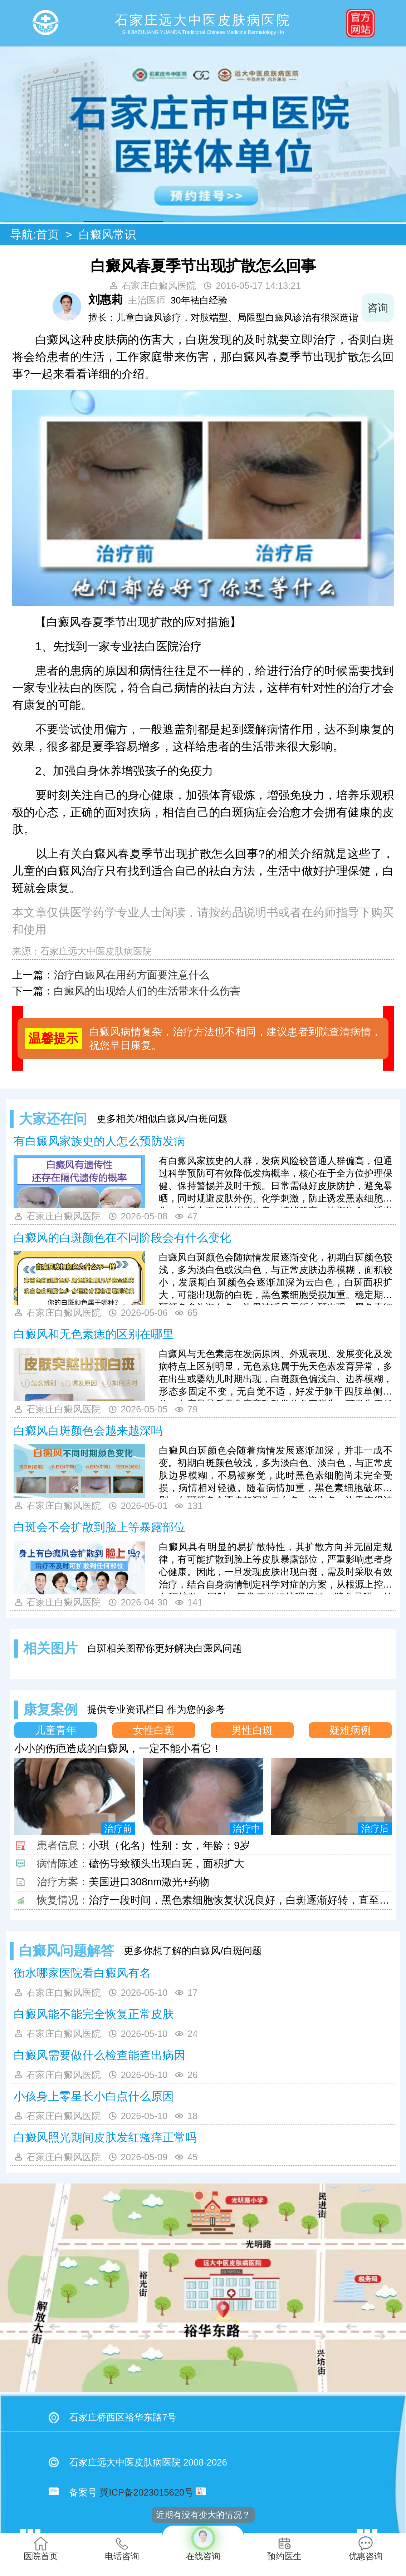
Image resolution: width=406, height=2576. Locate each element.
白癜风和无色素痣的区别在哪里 (94, 1334)
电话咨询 (122, 2548)
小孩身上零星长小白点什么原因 (94, 2096)
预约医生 (284, 2548)
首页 (47, 234)
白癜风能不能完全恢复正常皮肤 (94, 2014)
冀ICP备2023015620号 (146, 2492)
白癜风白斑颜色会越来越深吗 (88, 1430)
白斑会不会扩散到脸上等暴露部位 (99, 1527)
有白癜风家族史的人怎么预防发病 (99, 1141)
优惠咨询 (365, 2548)
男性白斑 (252, 1730)
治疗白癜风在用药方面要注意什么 (131, 975)
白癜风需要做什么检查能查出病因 (99, 2055)
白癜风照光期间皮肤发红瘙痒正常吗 (105, 2137)
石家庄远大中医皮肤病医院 (96, 951)
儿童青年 (56, 1730)
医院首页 (41, 2548)
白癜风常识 (107, 234)
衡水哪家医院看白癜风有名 (82, 1972)
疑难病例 (350, 1730)
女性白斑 (154, 1730)
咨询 (377, 308)
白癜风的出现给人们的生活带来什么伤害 (147, 991)
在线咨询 (203, 2543)
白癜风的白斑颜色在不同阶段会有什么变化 (122, 1237)
